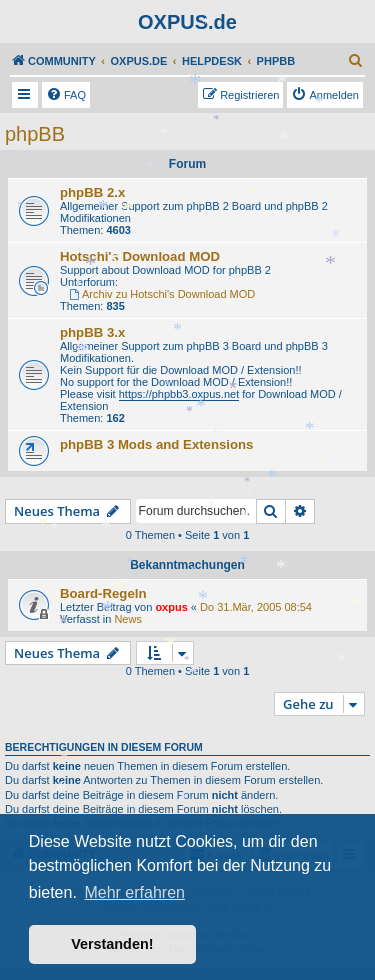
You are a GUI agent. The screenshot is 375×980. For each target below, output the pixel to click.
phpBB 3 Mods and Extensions (156, 444)
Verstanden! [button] (112, 944)
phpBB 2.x (92, 192)
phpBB (35, 134)
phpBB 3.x (92, 332)
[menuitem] (356, 61)
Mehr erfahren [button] (134, 892)
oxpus (171, 607)
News (128, 619)
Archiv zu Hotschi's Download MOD (162, 294)
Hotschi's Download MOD (140, 256)
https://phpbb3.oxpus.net (179, 394)
